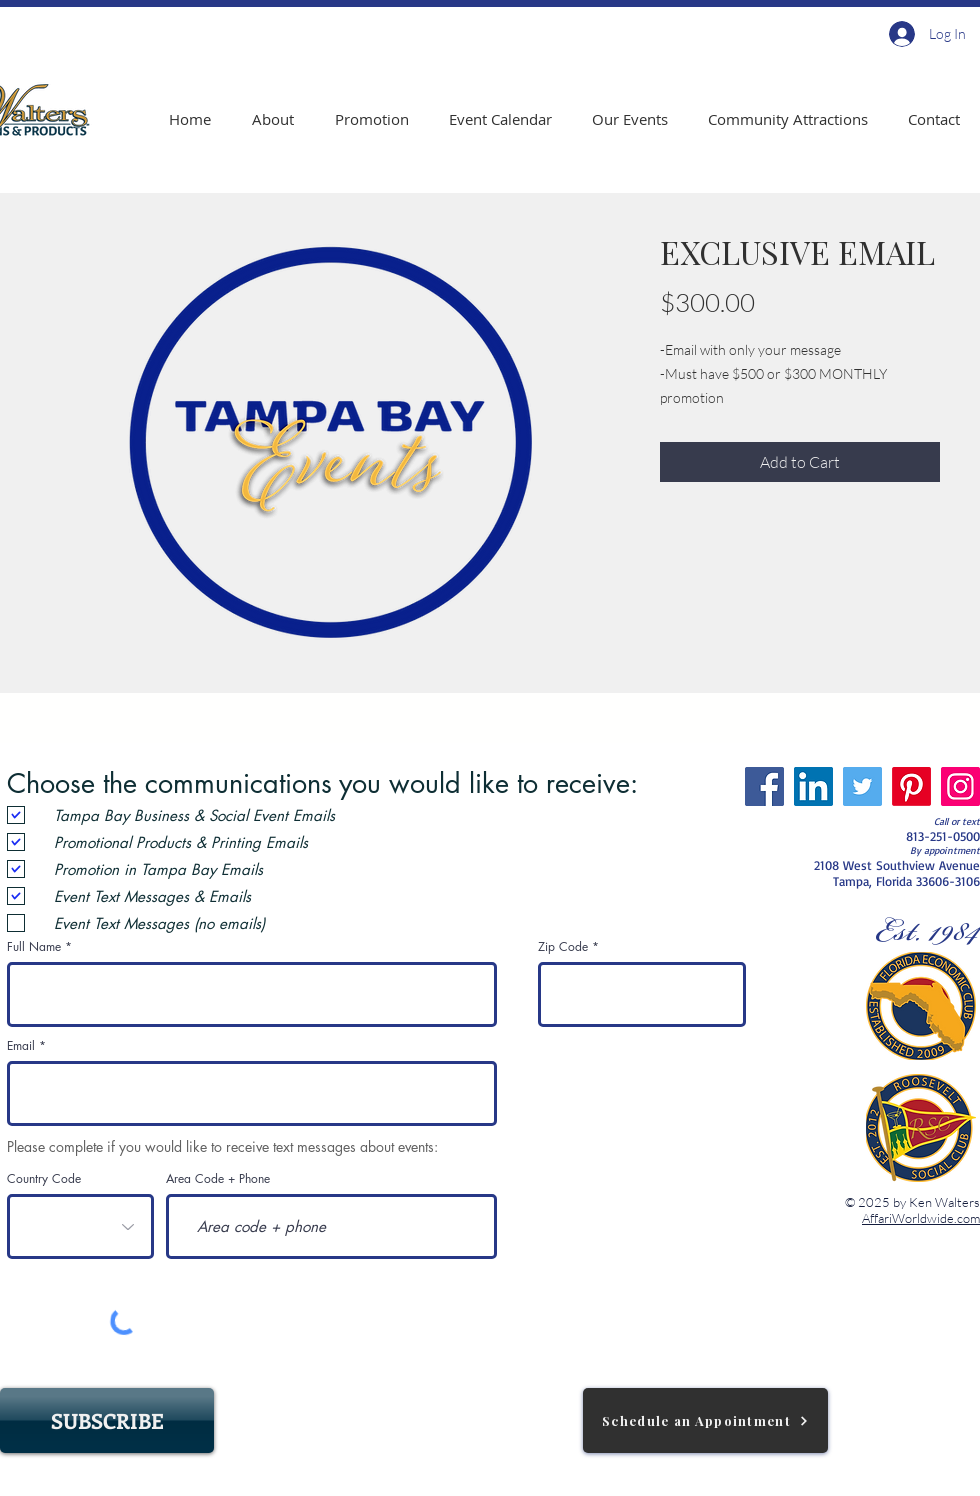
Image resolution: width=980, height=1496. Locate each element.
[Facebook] (764, 786)
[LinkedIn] (813, 786)
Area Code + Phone (218, 1179)
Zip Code (563, 947)
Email (21, 1046)
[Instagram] (960, 786)
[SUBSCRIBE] (107, 1420)
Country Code (44, 1179)
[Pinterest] (911, 786)
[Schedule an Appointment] (705, 1420)
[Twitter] (862, 786)
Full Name (34, 947)
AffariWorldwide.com (921, 1218)
